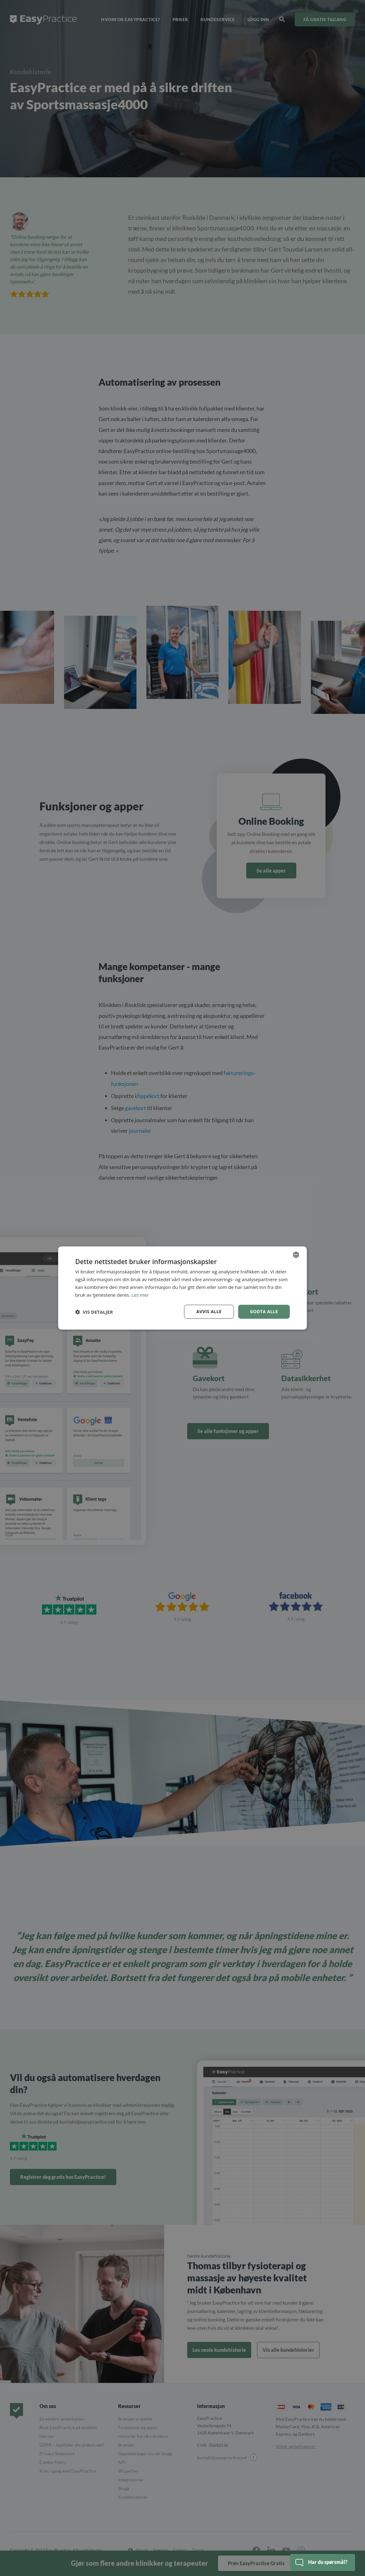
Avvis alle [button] (208, 1311)
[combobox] (296, 1255)
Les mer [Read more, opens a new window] (140, 1295)
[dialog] (182, 1288)
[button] (94, 1311)
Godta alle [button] (264, 1311)
